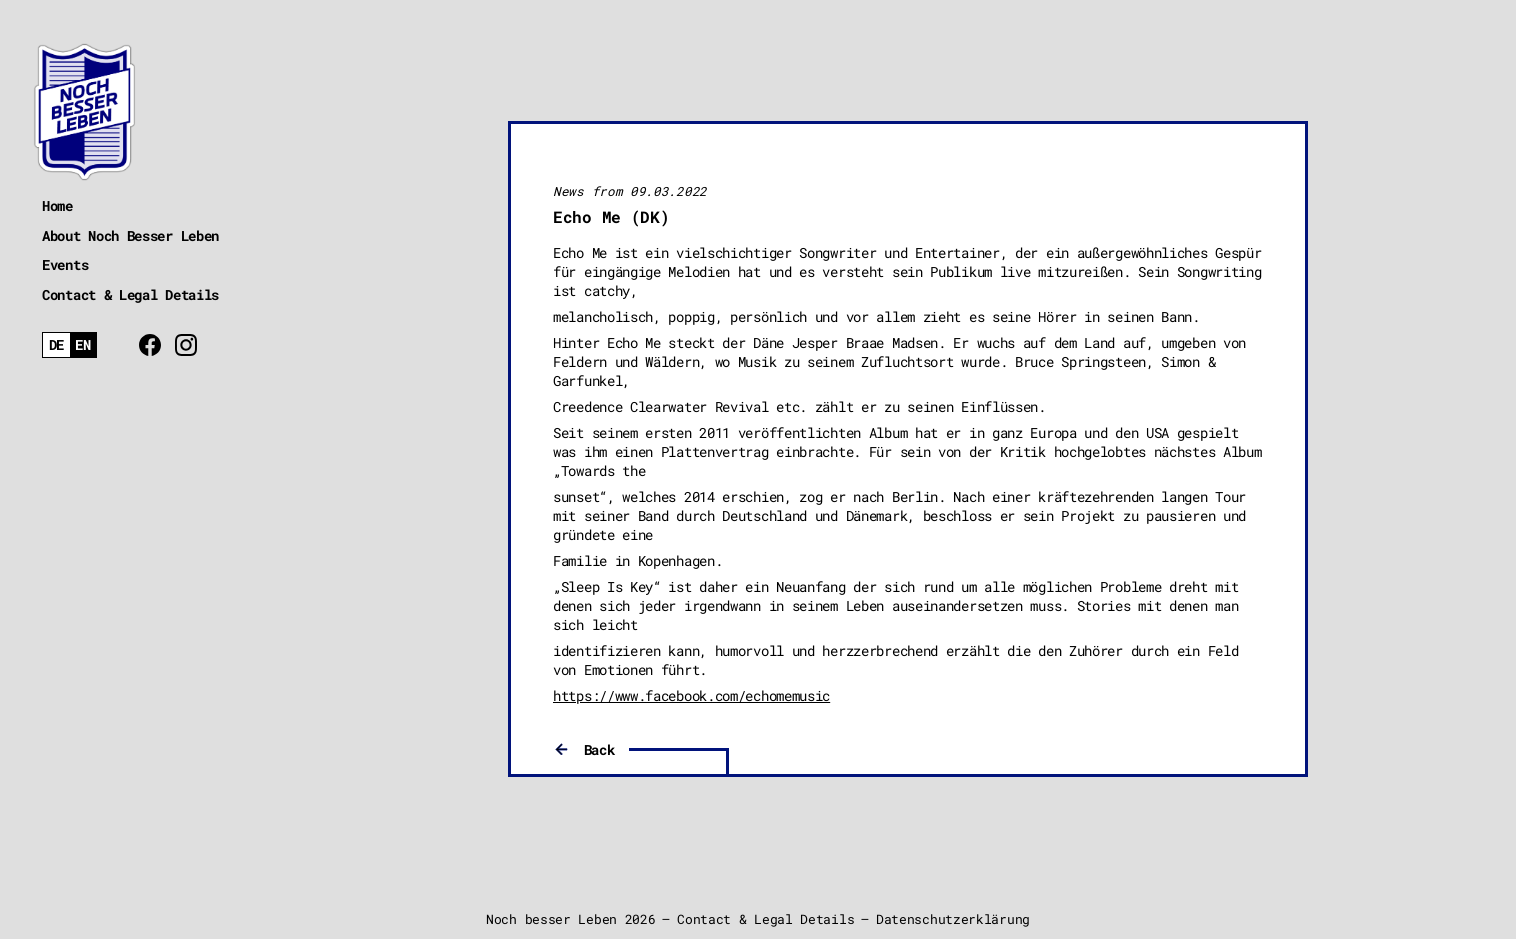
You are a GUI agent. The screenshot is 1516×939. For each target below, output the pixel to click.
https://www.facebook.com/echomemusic (691, 695)
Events (65, 264)
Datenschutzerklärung (953, 919)
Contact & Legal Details (130, 294)
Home (57, 205)
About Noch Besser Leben (130, 235)
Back (599, 749)
